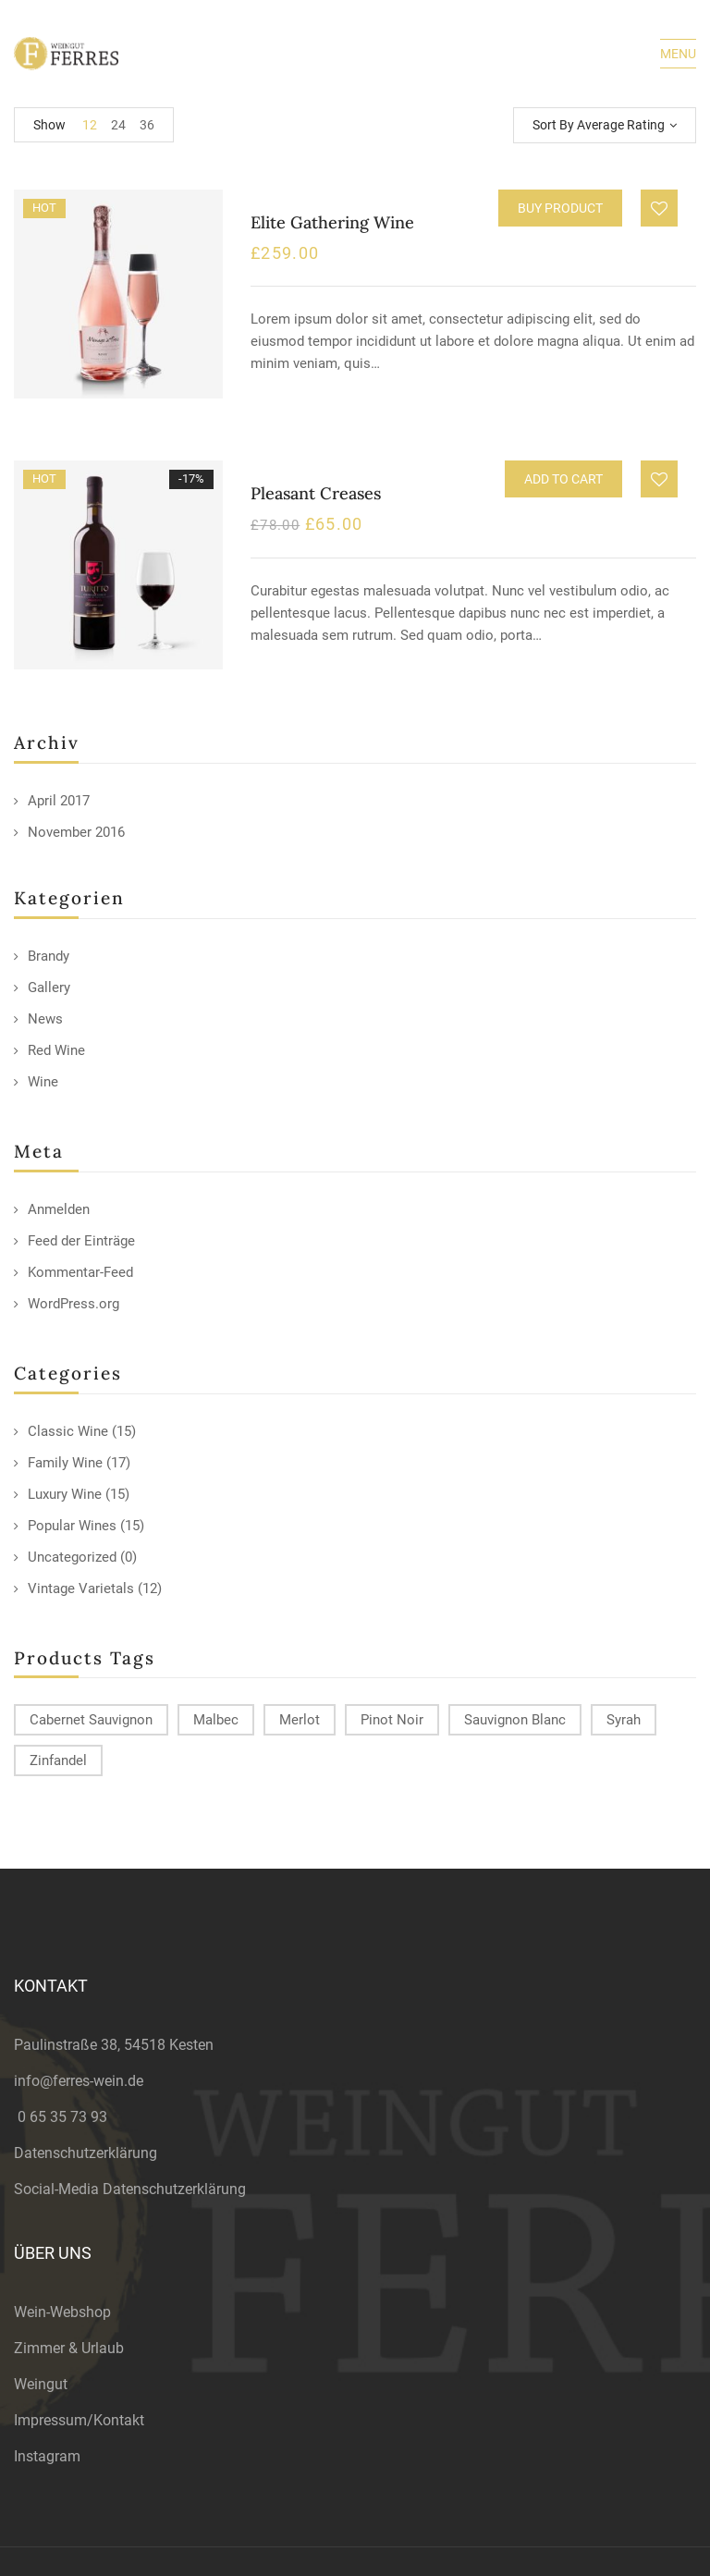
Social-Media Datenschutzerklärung (130, 2189)
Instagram (47, 2456)
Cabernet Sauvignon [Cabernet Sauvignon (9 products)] (91, 1719)
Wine (43, 1081)
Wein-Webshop (62, 2312)
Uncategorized (72, 1557)
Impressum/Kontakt (79, 2420)
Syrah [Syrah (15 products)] (623, 1719)
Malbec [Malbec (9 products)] (216, 1719)
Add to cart (563, 479)
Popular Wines (72, 1525)
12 (89, 124)
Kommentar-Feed (80, 1272)
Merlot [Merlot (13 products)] (299, 1719)
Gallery (49, 987)
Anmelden (59, 1209)
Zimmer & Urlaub (69, 2348)
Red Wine (56, 1050)
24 (118, 124)
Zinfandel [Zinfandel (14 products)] (58, 1760)
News (45, 1019)
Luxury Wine (65, 1494)
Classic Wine (68, 1431)
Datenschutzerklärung (85, 2153)
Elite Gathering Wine (332, 222)
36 (147, 124)
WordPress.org (73, 1303)
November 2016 (76, 832)
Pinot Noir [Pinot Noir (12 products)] (392, 1719)
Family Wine (65, 1462)
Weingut (40, 2384)
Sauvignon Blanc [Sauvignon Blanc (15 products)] (515, 1719)
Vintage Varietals (81, 1588)
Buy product (560, 208)
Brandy (48, 956)
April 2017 (59, 800)
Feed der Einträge (81, 1241)
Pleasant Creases (316, 493)
